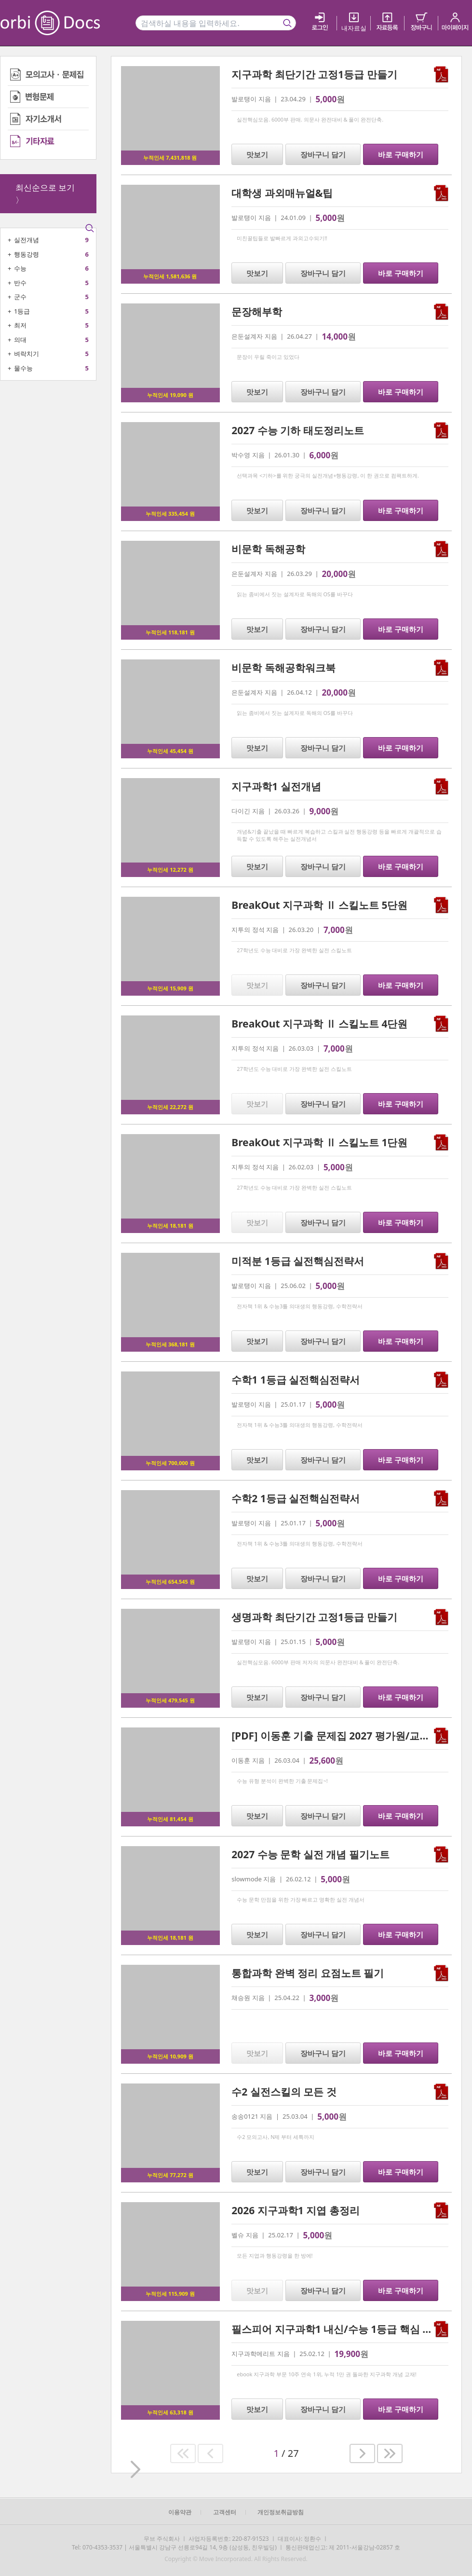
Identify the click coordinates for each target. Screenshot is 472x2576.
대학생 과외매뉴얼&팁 (282, 193)
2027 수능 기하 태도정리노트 (297, 430)
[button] (183, 2453)
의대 (20, 339)
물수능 (23, 368)
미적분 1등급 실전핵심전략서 (297, 1261)
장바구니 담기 (323, 154)
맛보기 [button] (257, 154)
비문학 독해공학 (268, 549)
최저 (20, 325)
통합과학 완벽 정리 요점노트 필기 (307, 1973)
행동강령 (26, 254)
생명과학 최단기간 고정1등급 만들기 (314, 1617)
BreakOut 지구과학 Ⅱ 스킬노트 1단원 (319, 1142)
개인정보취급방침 (280, 2512)
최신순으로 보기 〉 (45, 194)
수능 (20, 268)
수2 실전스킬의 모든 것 (283, 2091)
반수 (20, 282)
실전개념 (26, 239)
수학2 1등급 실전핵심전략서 (295, 1498)
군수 (20, 296)
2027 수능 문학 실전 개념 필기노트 (310, 1854)
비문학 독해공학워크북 (283, 667)
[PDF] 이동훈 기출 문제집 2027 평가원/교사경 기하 (347, 1735)
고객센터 (224, 2512)
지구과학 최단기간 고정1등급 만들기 (314, 74)
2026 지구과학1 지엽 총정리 (295, 2210)
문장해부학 (256, 311)
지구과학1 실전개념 (276, 786)
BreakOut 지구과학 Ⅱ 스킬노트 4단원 (319, 1023)
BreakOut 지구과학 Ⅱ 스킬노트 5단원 (319, 905)
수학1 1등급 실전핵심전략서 (295, 1379)
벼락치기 (26, 353)
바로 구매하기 (400, 154)
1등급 (22, 311)
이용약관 (179, 2512)
